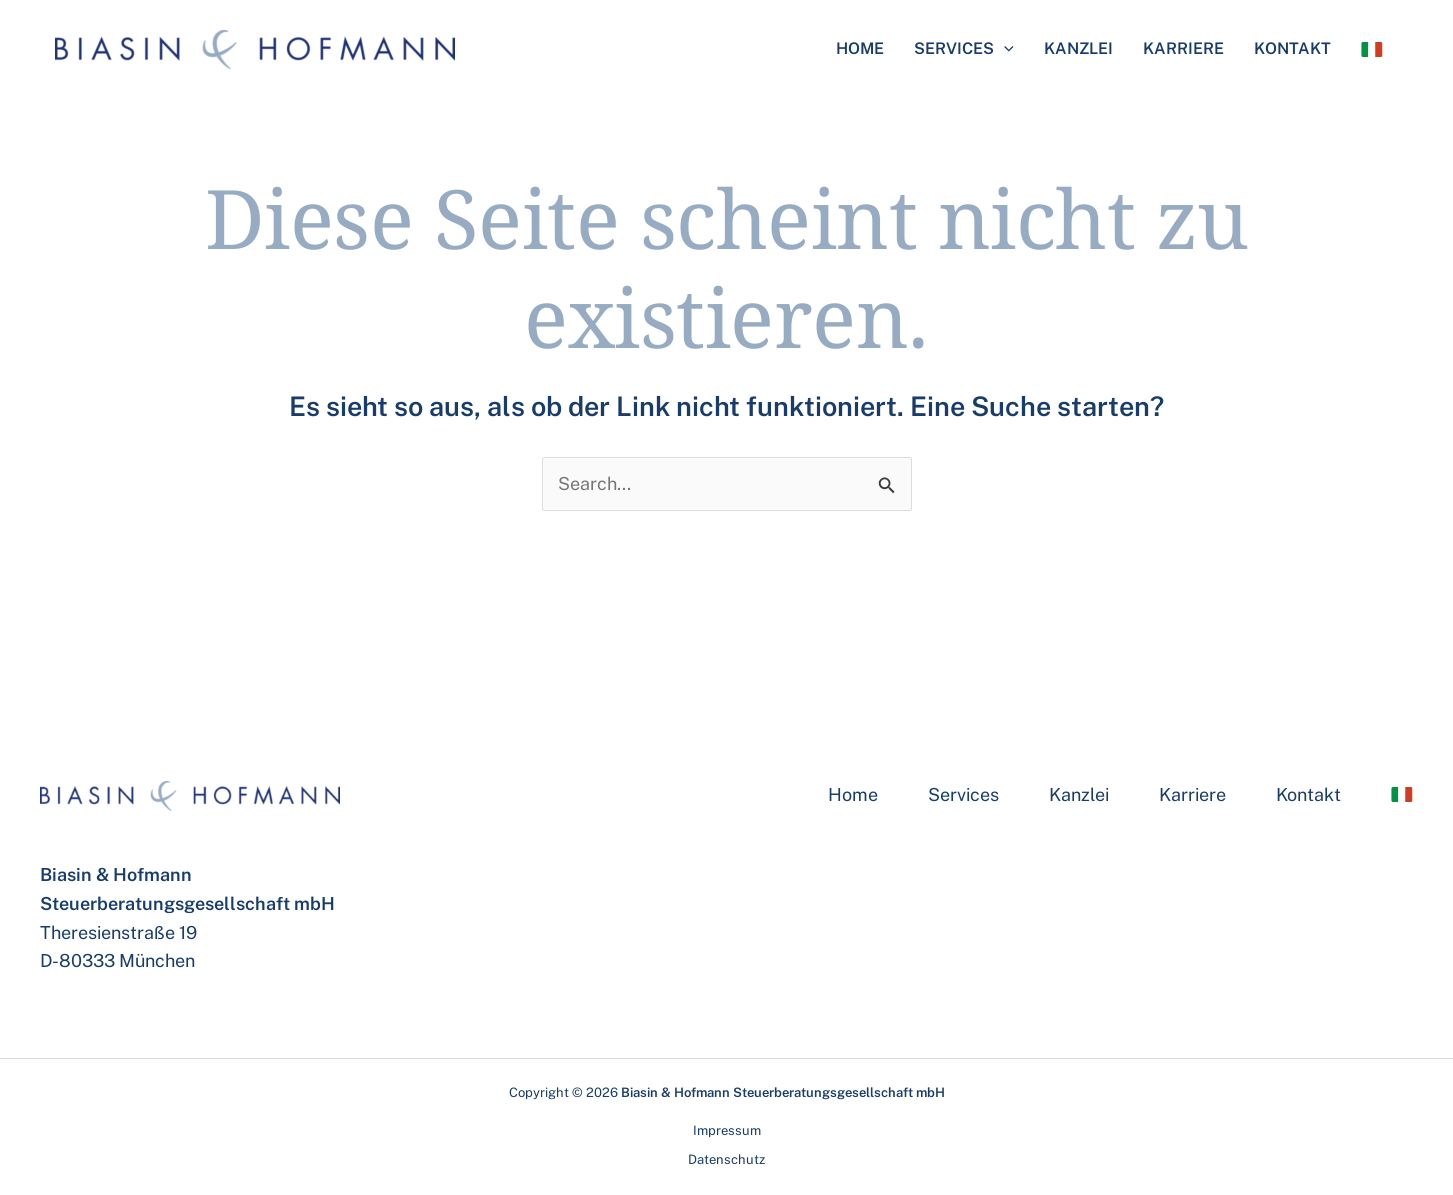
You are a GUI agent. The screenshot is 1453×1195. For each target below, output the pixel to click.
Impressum (727, 1130)
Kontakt (1292, 48)
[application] (1004, 49)
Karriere (1183, 48)
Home (860, 48)
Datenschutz (726, 1159)
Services (964, 49)
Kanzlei (1078, 48)
